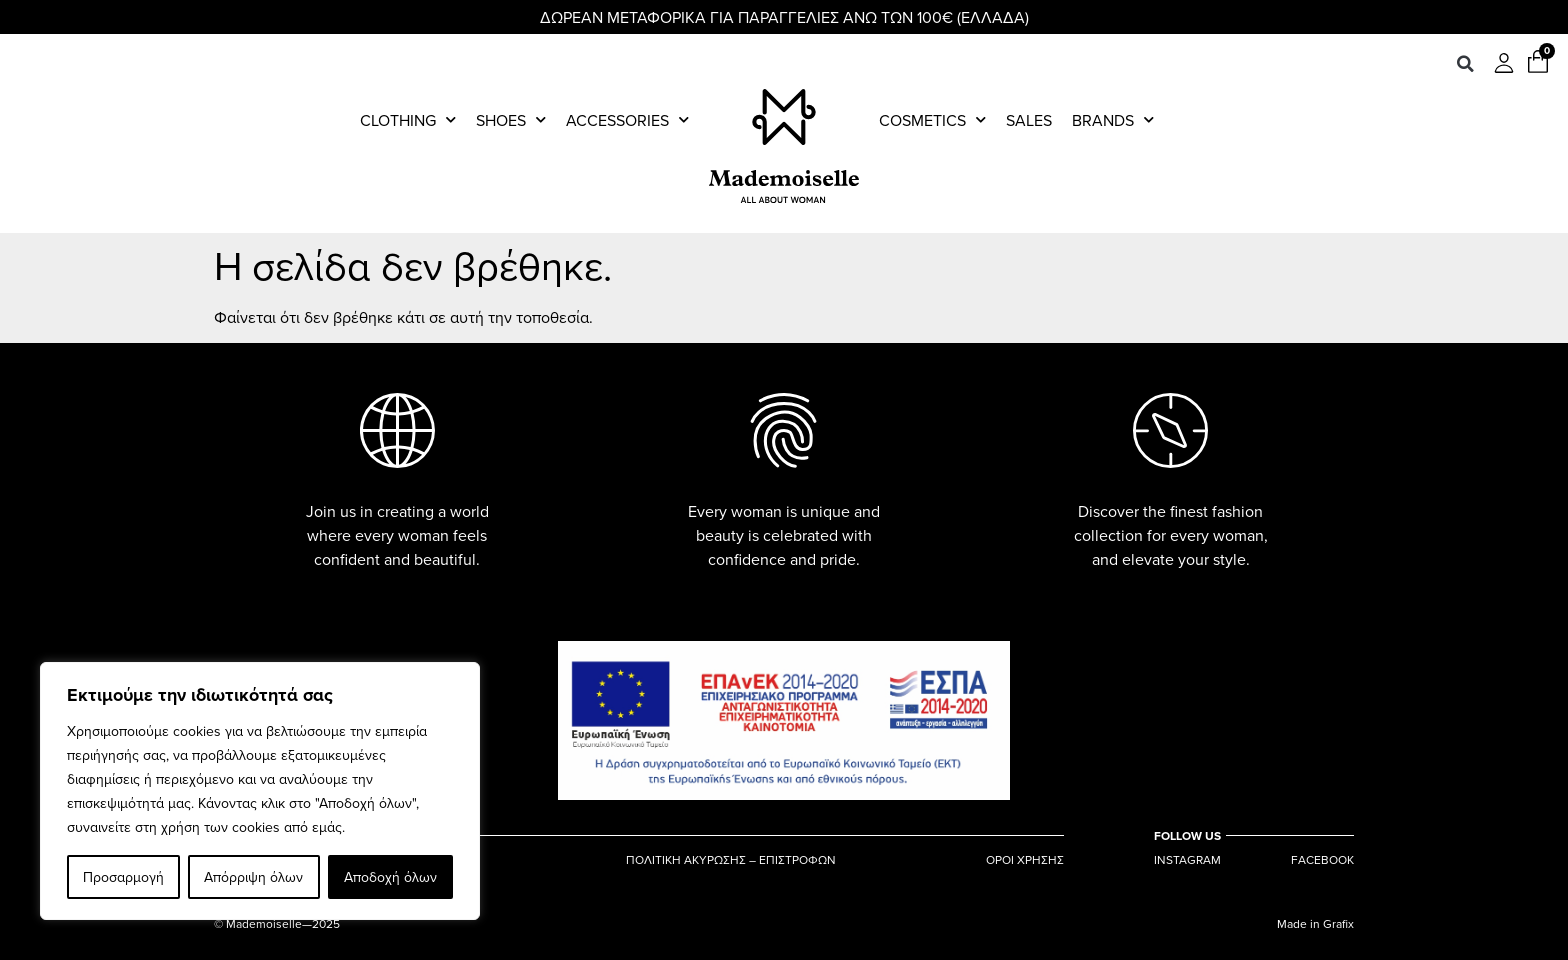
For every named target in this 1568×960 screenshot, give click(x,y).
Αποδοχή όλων (390, 877)
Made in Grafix (1315, 923)
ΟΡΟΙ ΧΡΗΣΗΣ (1025, 860)
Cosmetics (932, 120)
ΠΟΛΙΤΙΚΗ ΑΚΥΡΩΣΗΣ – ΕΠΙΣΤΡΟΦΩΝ (731, 860)
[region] (260, 791)
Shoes (511, 120)
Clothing (408, 120)
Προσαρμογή (123, 877)
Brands (1113, 120)
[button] (1465, 64)
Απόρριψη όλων (253, 877)
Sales (1029, 120)
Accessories (627, 120)
